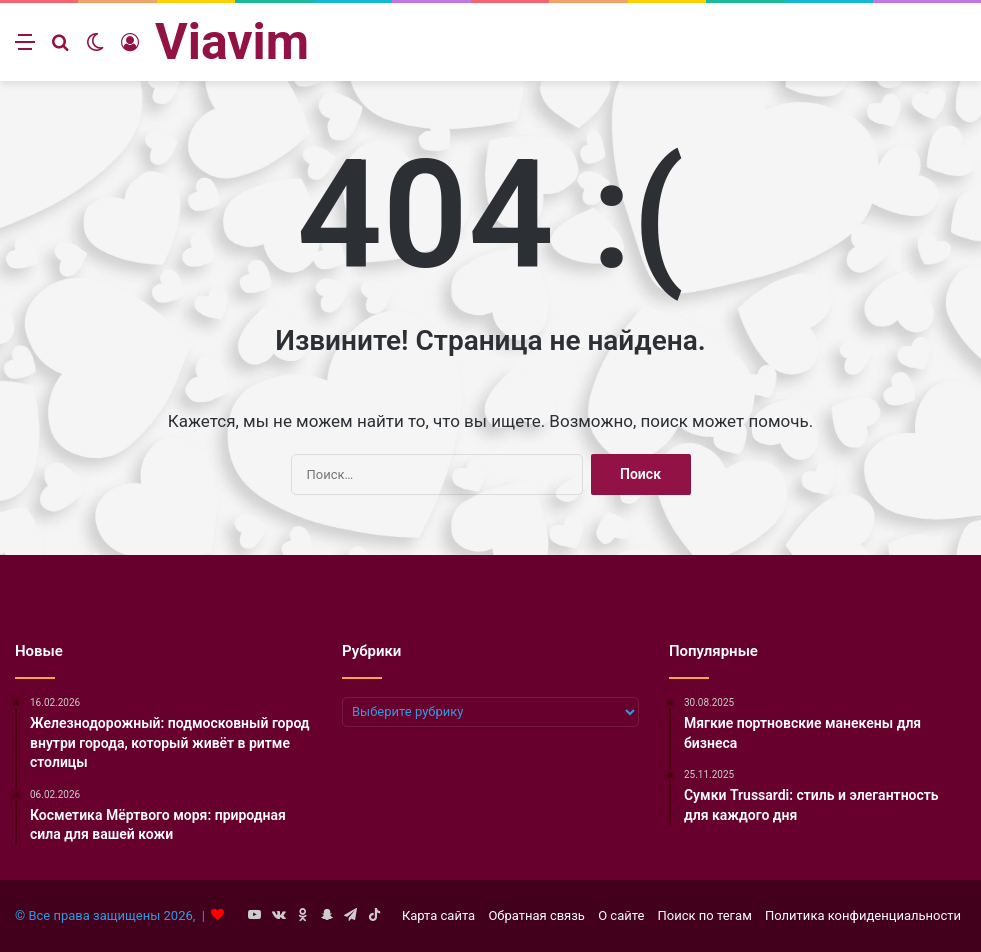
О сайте (621, 915)
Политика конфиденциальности (863, 915)
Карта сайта (438, 915)
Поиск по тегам (705, 915)
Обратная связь (536, 915)
